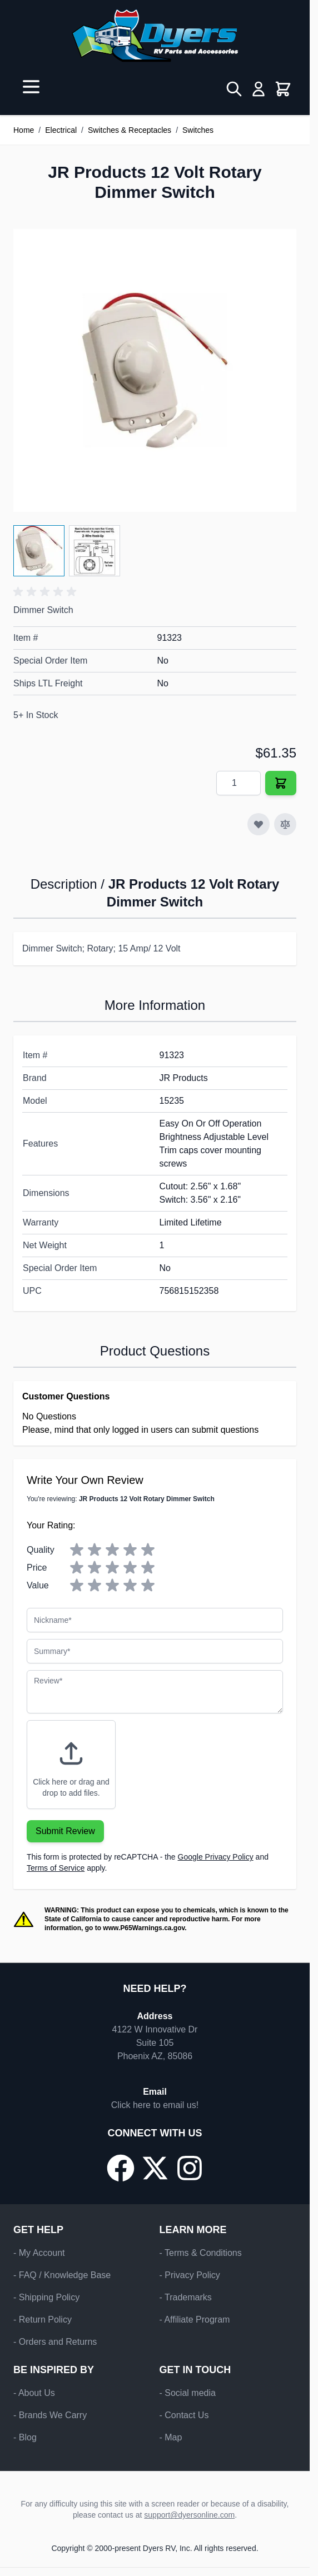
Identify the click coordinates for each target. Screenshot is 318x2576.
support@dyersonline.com (189, 2514)
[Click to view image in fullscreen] (154, 370)
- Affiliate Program (195, 2319)
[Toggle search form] (234, 89)
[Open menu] (31, 86)
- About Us (34, 2393)
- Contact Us (184, 2415)
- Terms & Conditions (201, 2253)
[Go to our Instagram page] (189, 2168)
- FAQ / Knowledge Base (62, 2275)
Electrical (61, 130)
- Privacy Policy (190, 2275)
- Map (171, 2437)
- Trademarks (186, 2297)
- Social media (188, 2393)
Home (23, 130)
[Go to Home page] (154, 35)
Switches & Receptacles (129, 130)
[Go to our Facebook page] (121, 2168)
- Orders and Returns (55, 2341)
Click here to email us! (154, 2105)
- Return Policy (42, 2319)
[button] (46, 592)
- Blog (25, 2437)
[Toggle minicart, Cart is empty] (283, 89)
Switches (197, 130)
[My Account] (258, 89)
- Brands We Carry (50, 2415)
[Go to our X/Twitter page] (155, 2168)
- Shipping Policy (46, 2297)
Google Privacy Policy (216, 1856)
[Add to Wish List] (258, 824)
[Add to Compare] (285, 824)
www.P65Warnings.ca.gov (144, 1928)
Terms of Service (56, 1868)
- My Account (38, 2253)
